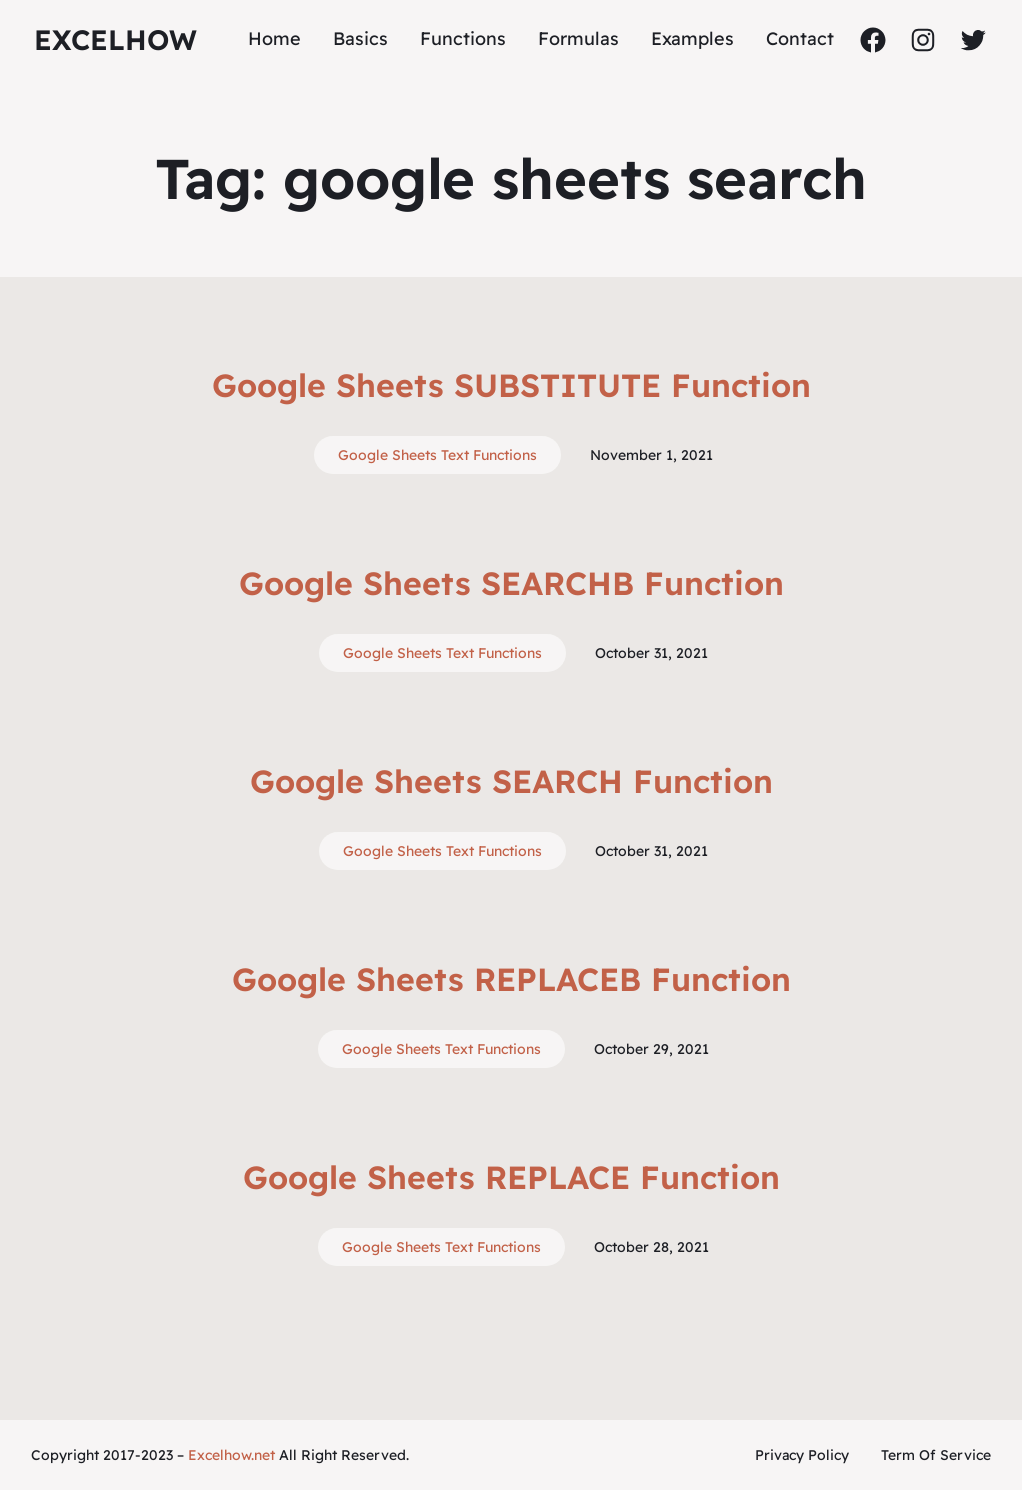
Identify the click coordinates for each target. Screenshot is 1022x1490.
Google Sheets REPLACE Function (511, 1177)
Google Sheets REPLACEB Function (511, 979)
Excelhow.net (231, 1455)
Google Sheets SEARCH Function (511, 781)
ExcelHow (115, 39)
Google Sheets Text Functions (437, 455)
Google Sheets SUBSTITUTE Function (511, 385)
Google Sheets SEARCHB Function (511, 583)
